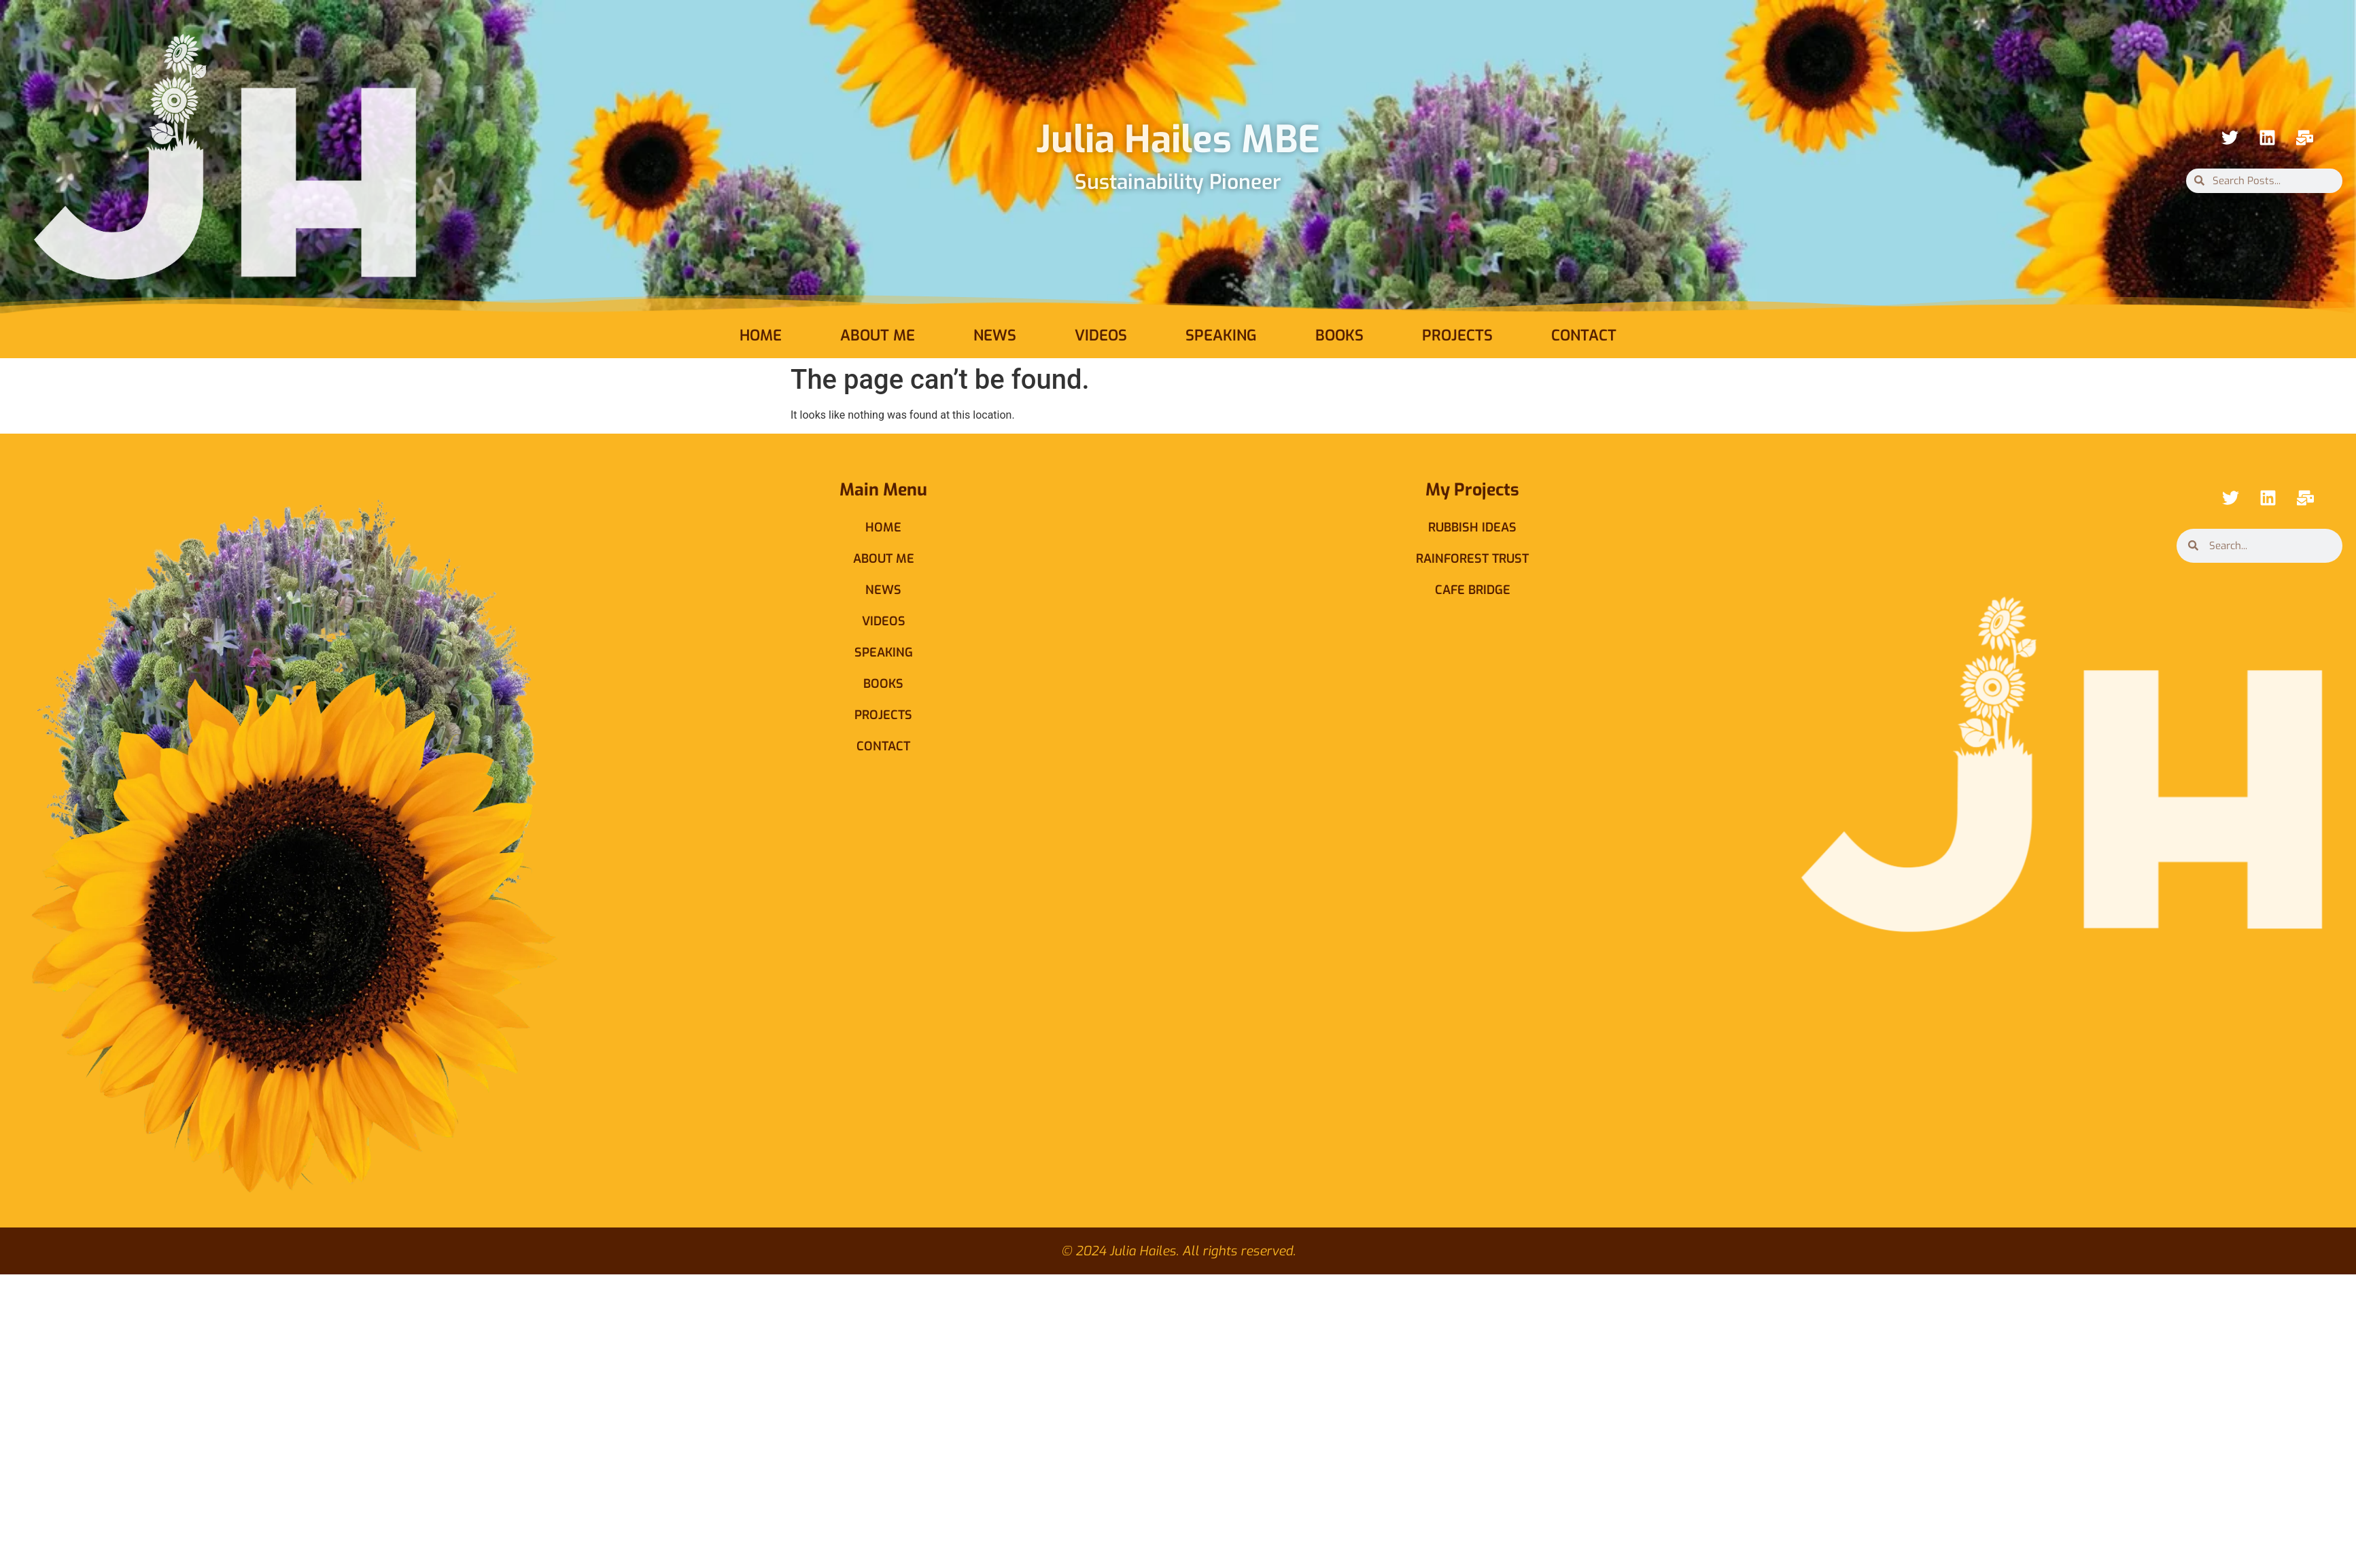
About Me (877, 335)
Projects (1457, 335)
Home (761, 335)
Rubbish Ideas (1472, 527)
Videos (1101, 335)
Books (1339, 335)
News (994, 335)
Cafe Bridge (1472, 590)
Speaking (1221, 335)
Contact (1583, 335)
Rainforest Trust (1472, 559)
